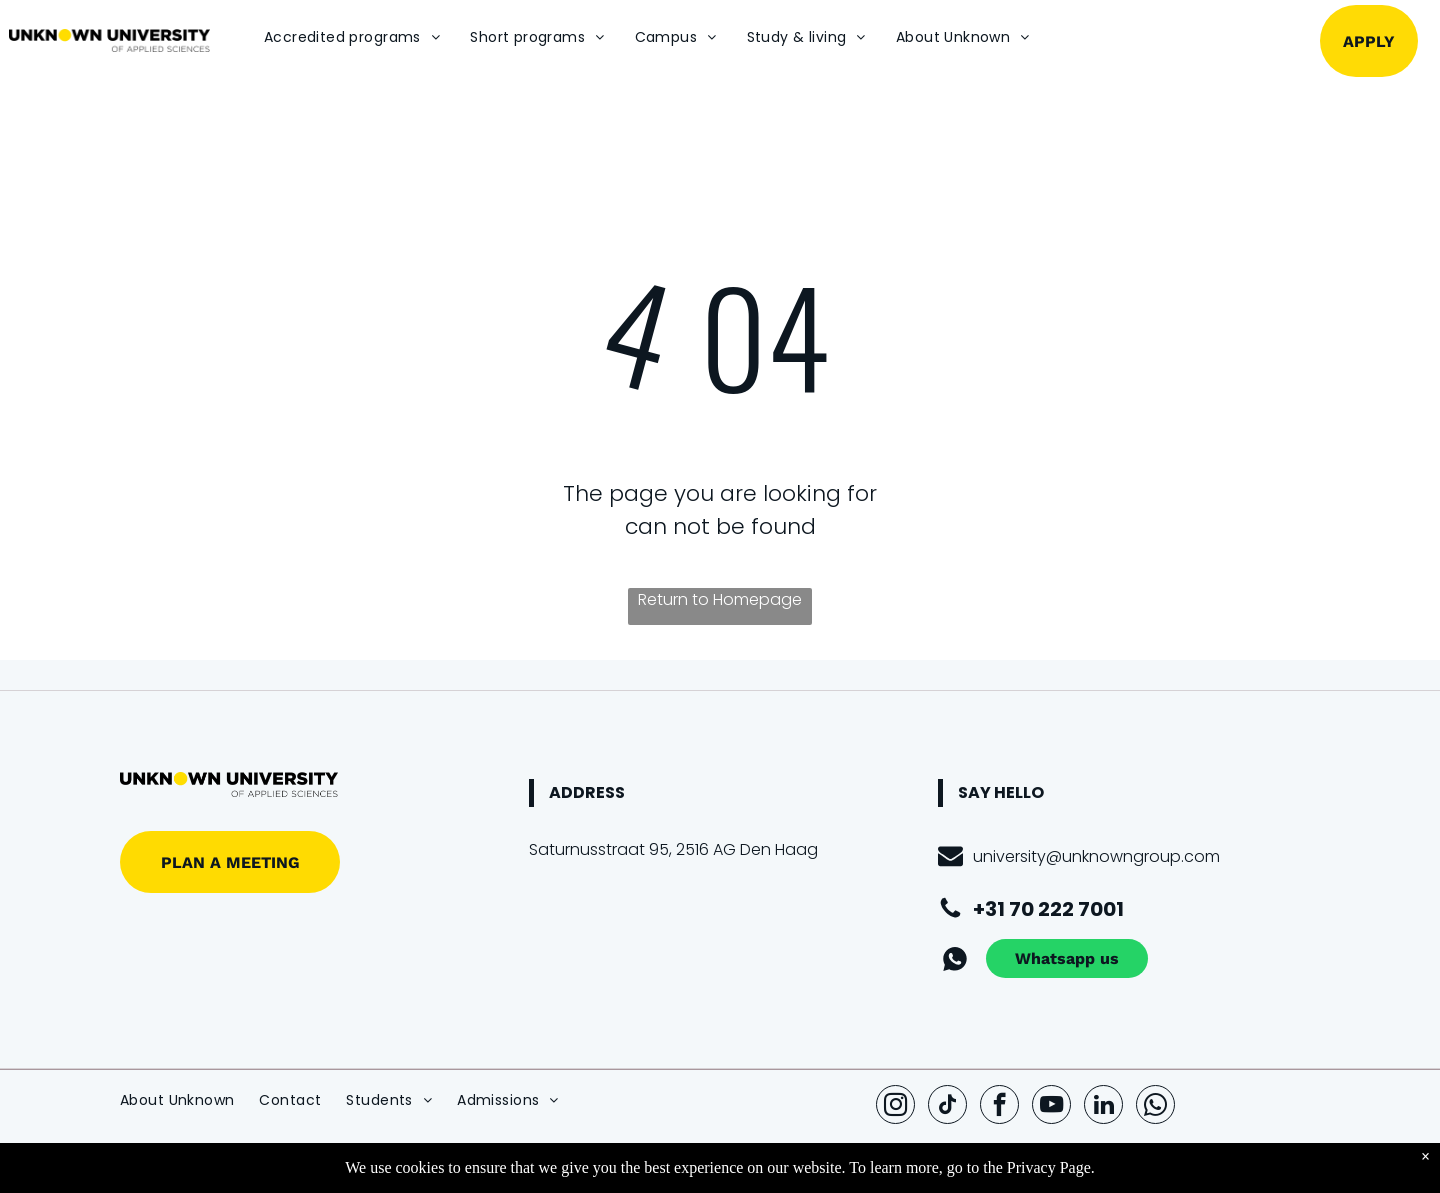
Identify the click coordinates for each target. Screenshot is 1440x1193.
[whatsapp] (1155, 1107)
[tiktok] (947, 1107)
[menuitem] (352, 37)
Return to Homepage (720, 599)
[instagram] (895, 1107)
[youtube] (1051, 1107)
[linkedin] (1103, 1107)
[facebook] (999, 1107)
